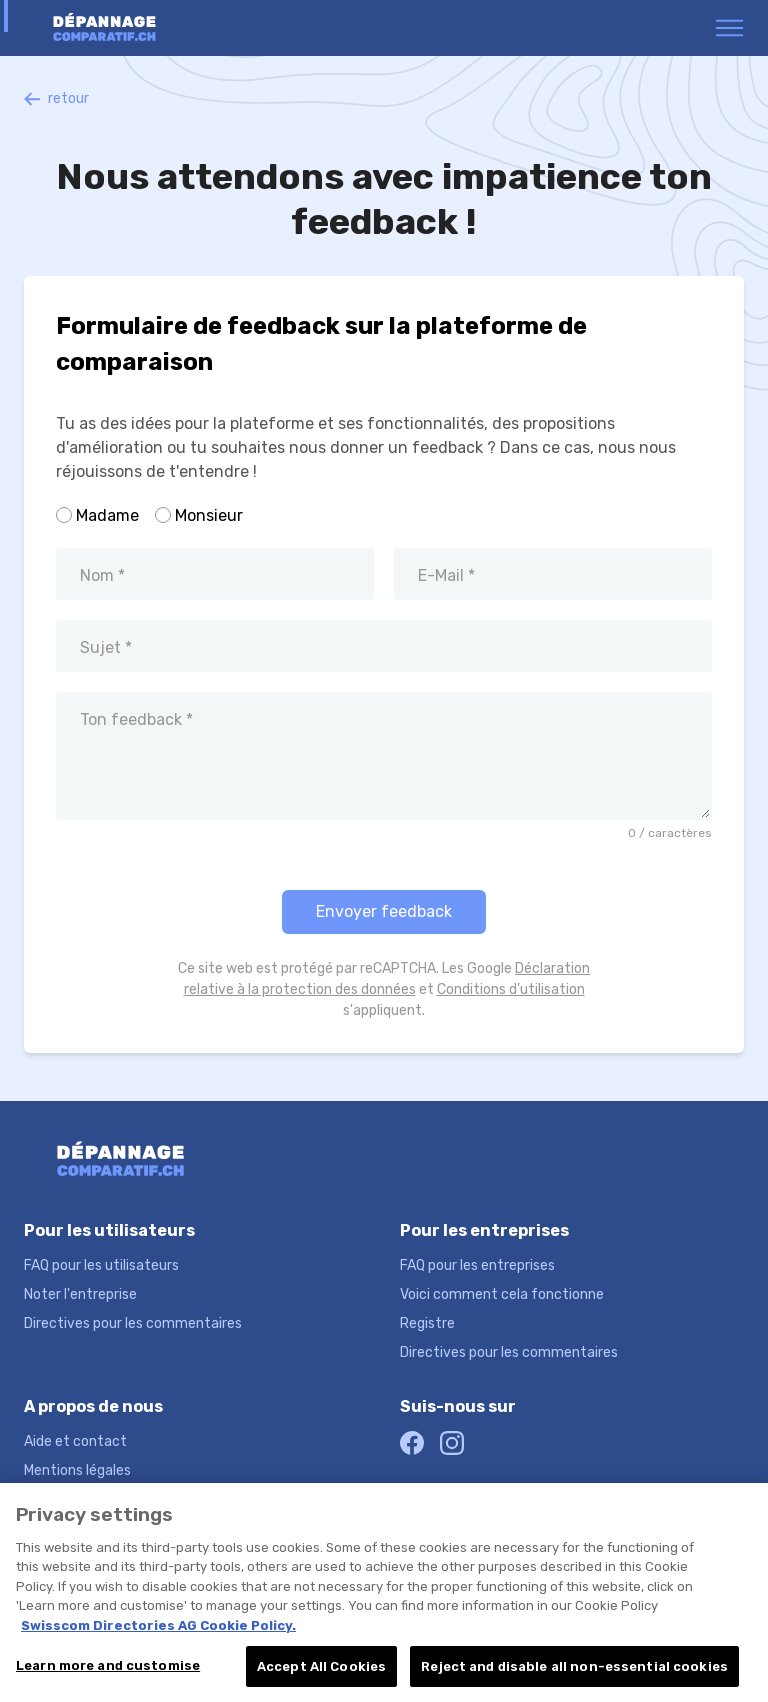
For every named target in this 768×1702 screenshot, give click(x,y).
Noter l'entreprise (80, 1294)
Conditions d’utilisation (511, 989)
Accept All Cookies (321, 1672)
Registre (427, 1323)
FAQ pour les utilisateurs (101, 1265)
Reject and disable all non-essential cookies (574, 1672)
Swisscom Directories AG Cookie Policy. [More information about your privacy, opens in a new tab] (158, 1631)
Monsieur (209, 515)
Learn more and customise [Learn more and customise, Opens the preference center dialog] (108, 1671)
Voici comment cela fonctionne (502, 1294)
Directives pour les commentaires (133, 1323)
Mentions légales (77, 1470)
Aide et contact (75, 1441)
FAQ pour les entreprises (477, 1265)
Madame (107, 515)
